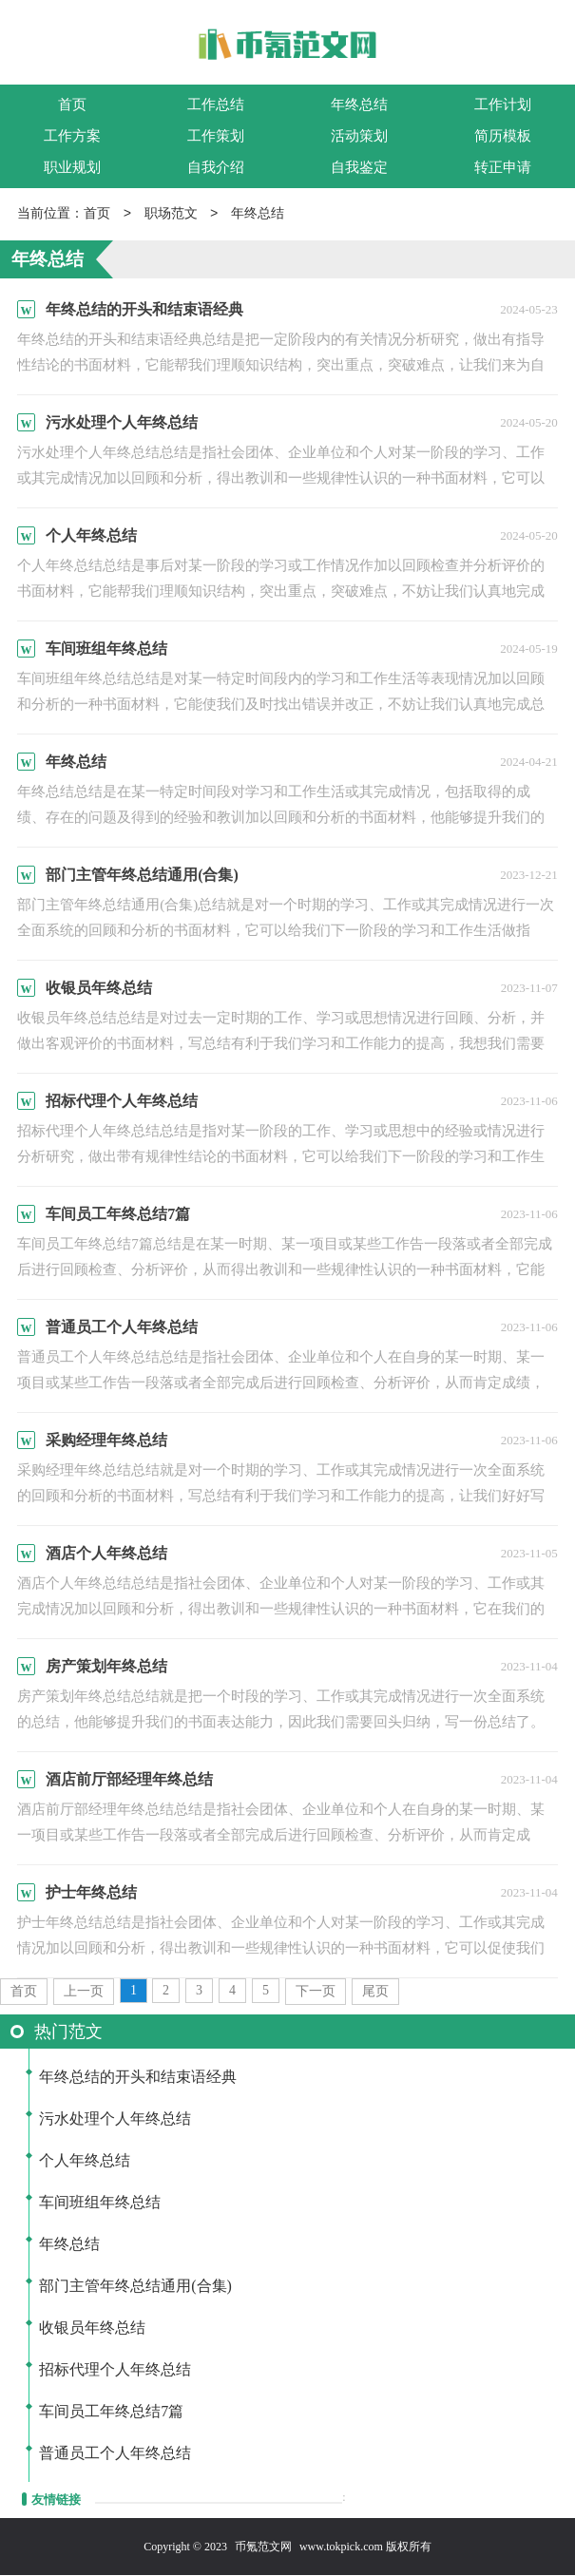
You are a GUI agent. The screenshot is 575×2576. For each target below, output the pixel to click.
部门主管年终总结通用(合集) (135, 2287)
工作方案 (72, 135)
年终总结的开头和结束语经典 (138, 2078)
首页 (72, 104)
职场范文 (171, 214)
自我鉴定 (359, 167)
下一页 (315, 1992)
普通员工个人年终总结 (115, 2454)
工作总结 (215, 104)
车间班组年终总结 (100, 2203)
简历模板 (502, 135)
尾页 (375, 1992)
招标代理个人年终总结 (115, 2370)
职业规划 (72, 167)
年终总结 (359, 104)
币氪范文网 (263, 2547)
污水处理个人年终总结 (115, 2119)
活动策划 (359, 135)
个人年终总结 (84, 2161)
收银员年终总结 (92, 2328)
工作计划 (502, 104)
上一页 (84, 1992)
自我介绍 (215, 167)
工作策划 (215, 135)
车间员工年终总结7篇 (111, 2412)
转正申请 (502, 167)
